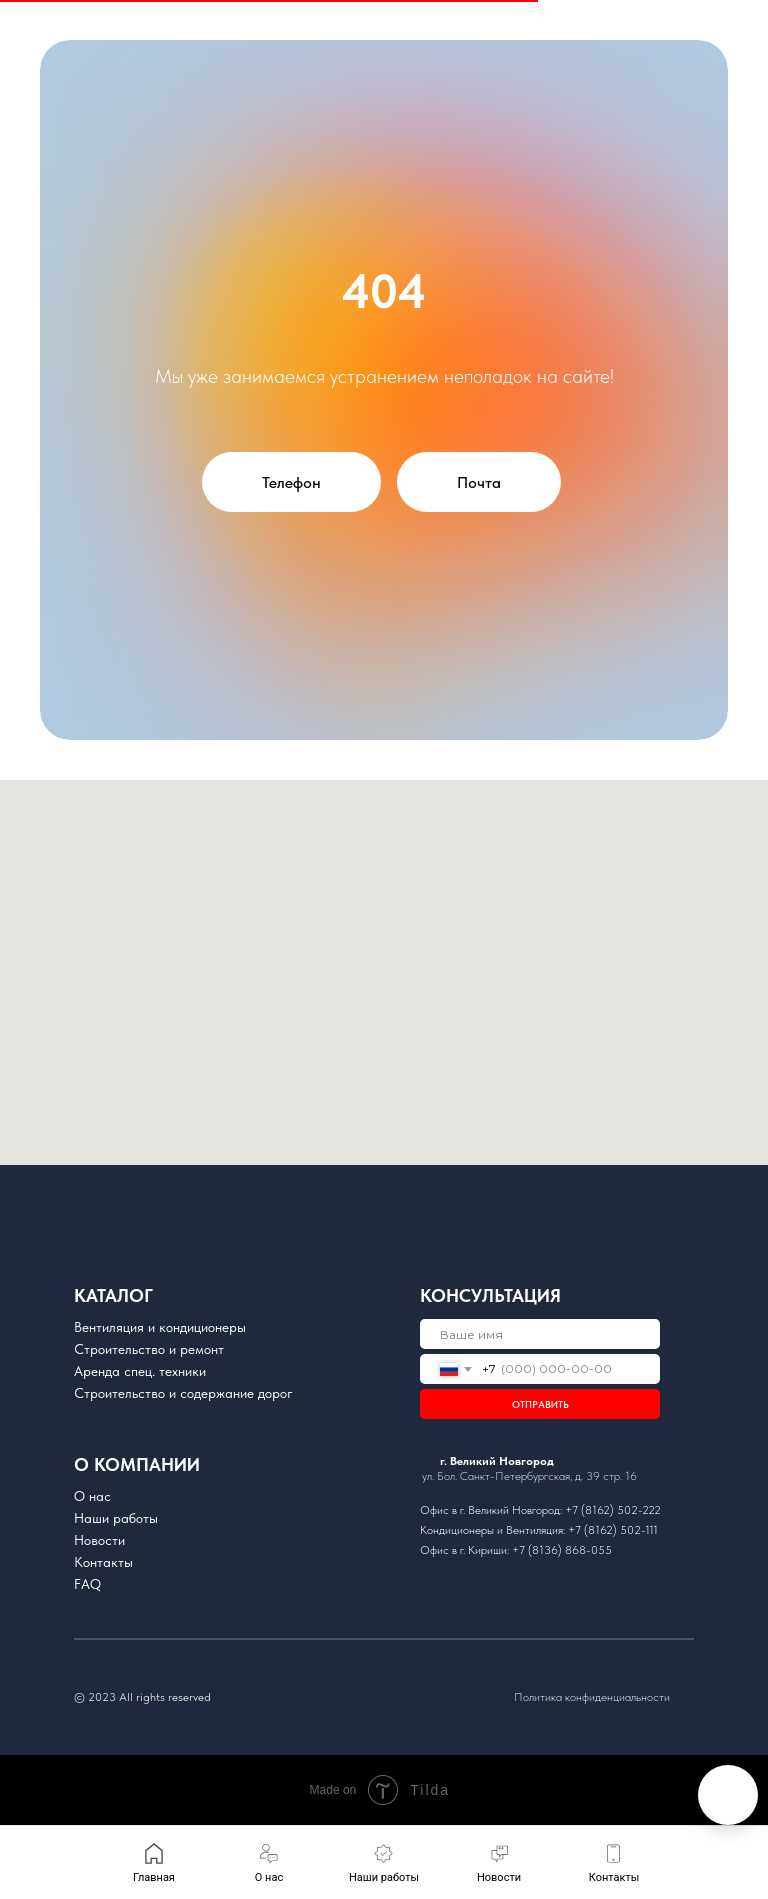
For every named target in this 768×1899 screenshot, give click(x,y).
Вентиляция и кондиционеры (160, 1327)
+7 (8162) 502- (603, 1510)
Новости (99, 1540)
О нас (92, 1496)
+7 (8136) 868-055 (562, 1550)
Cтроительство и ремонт (149, 1349)
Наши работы (116, 1518)
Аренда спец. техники (140, 1371)
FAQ (87, 1584)
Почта (479, 482)
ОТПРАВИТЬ (540, 1404)
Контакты (103, 1562)
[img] (505, 1583)
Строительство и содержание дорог (183, 1393)
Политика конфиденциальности (592, 1697)
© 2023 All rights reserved (142, 1697)
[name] (540, 1334)
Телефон (291, 482)
